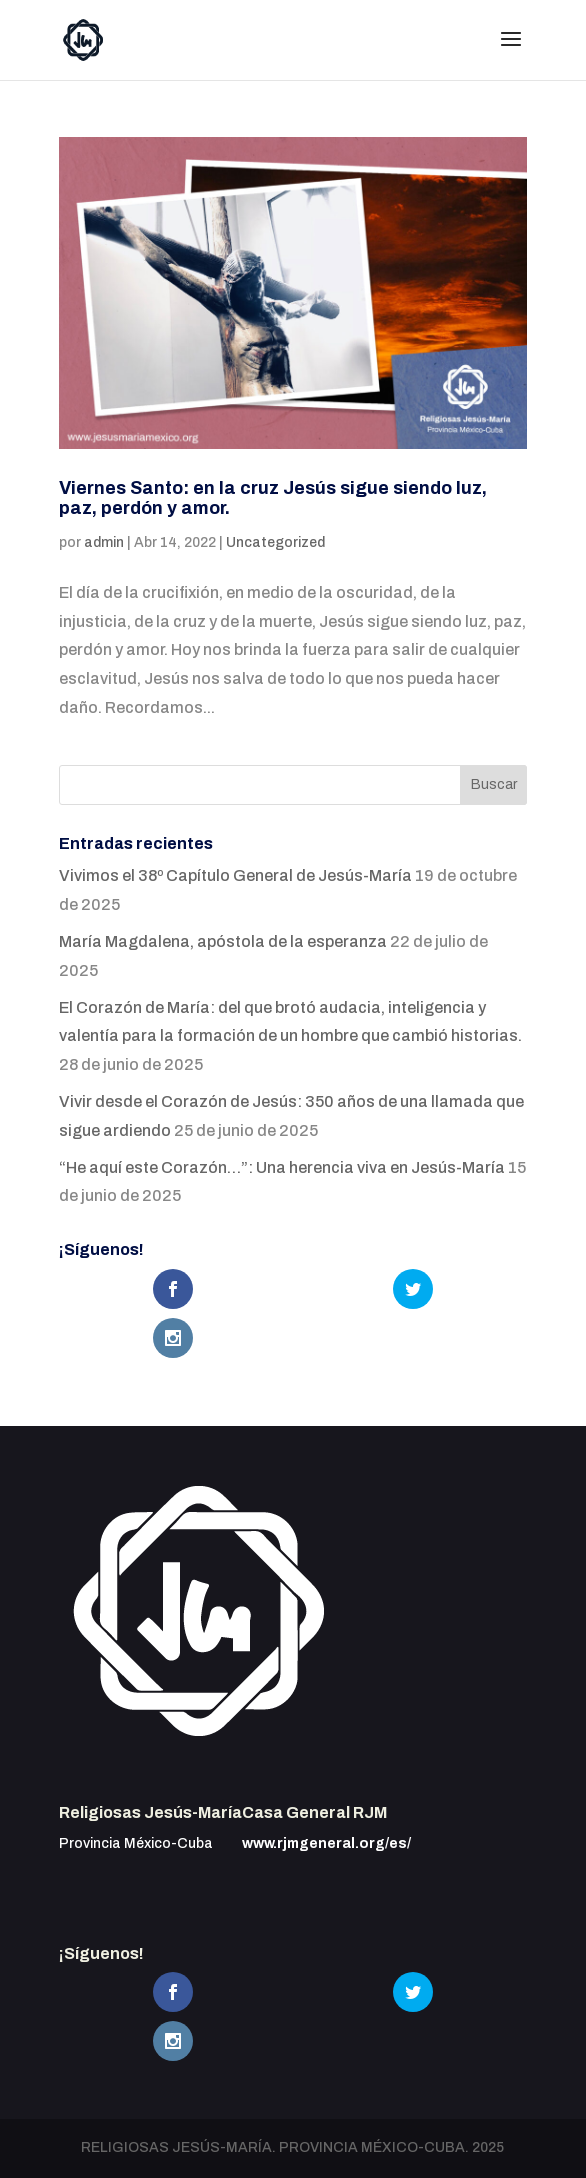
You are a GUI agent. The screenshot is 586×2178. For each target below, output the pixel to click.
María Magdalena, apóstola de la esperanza (223, 941)
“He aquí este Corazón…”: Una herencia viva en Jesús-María (282, 1167)
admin (104, 542)
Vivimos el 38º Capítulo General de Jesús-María (235, 875)
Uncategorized (275, 542)
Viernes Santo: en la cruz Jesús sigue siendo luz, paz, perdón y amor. (273, 498)
